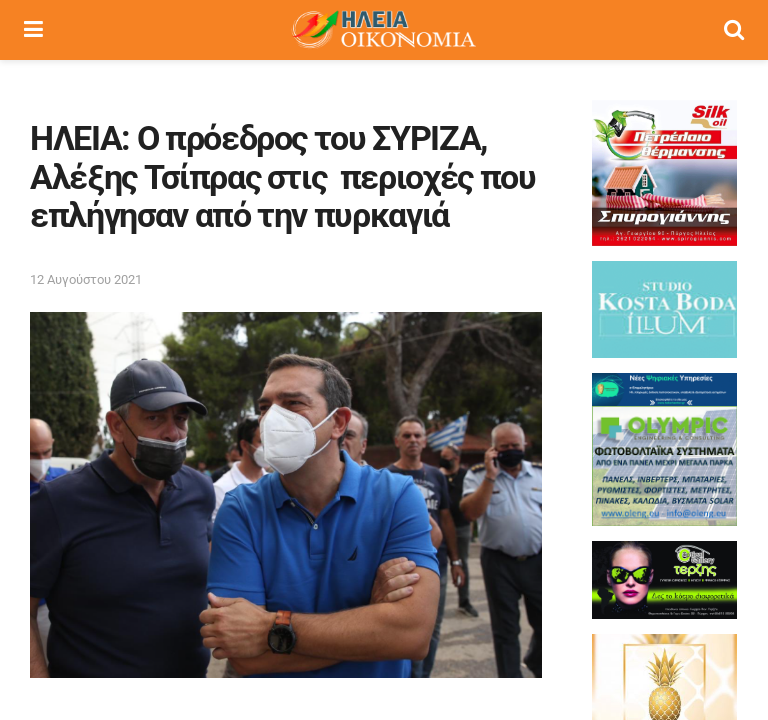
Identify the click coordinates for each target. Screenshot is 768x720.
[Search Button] (734, 30)
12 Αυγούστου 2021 (86, 279)
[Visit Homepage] (383, 30)
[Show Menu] (33, 30)
